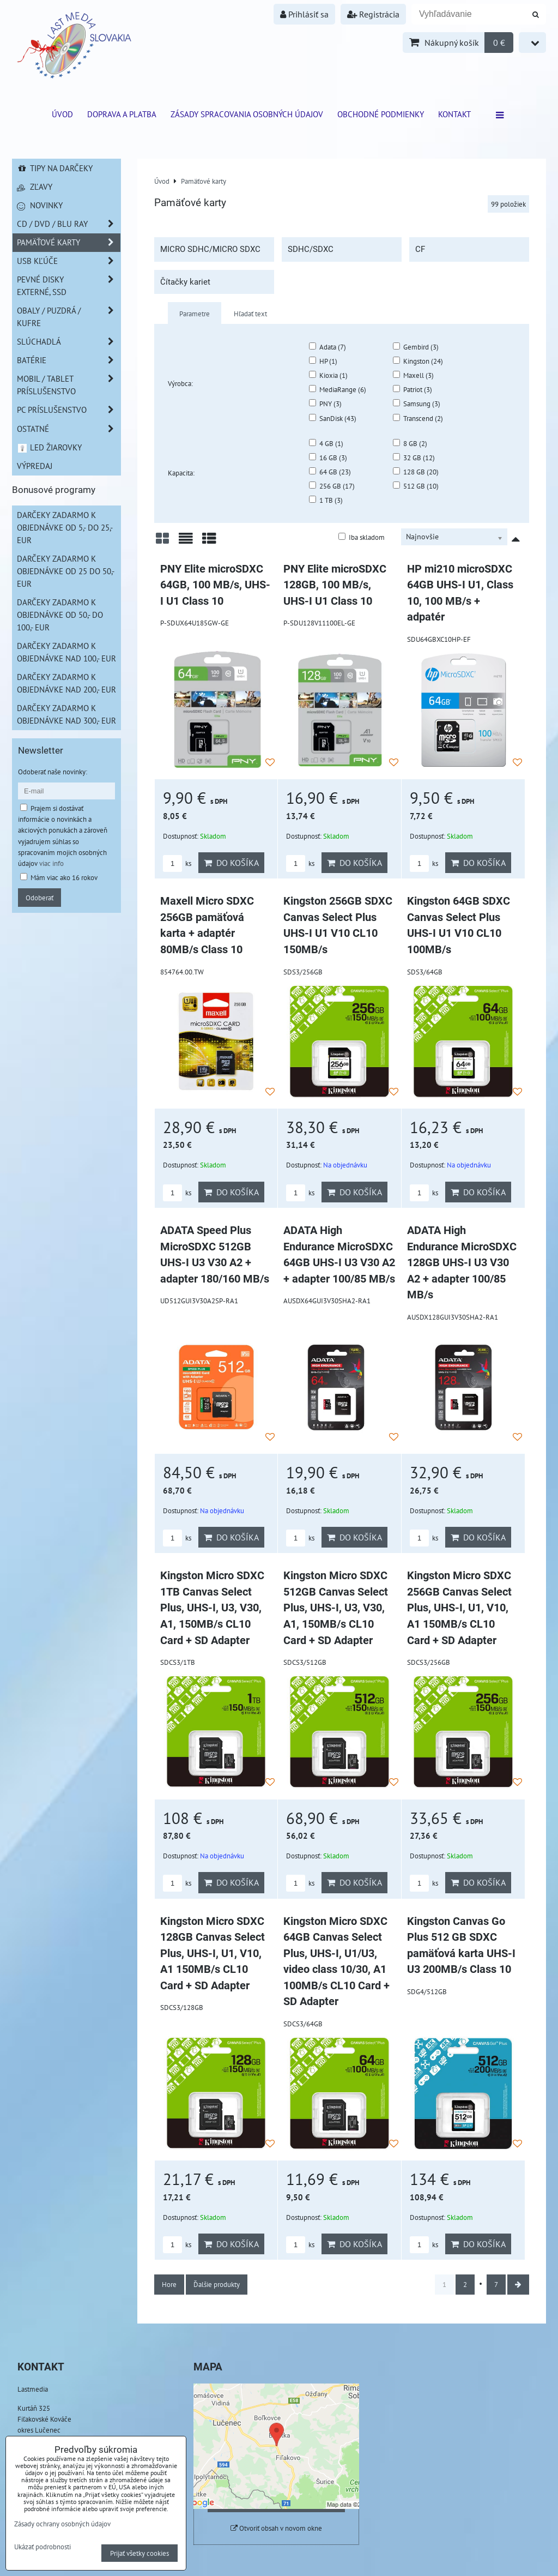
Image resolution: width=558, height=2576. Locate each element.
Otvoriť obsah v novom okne (276, 2528)
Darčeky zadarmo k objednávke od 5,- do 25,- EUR (65, 527)
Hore (169, 2284)
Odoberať (39, 897)
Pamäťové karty (68, 242)
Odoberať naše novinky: (52, 772)
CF (420, 249)
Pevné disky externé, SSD (68, 285)
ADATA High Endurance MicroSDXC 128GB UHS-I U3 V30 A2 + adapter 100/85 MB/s (462, 1262)
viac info (51, 863)
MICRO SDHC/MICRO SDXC (210, 249)
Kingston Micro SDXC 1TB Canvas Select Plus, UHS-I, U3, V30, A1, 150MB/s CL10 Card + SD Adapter (212, 1607)
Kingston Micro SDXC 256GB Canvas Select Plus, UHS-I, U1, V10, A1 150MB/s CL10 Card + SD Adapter (459, 1607)
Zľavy (34, 186)
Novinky (40, 205)
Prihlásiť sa (304, 14)
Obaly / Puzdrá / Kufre (68, 317)
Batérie (68, 360)
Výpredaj (34, 465)
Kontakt (454, 114)
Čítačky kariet (185, 282)
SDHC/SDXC (310, 249)
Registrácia (373, 14)
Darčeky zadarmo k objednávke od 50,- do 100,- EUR (60, 615)
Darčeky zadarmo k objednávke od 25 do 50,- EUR (65, 571)
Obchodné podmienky (380, 114)
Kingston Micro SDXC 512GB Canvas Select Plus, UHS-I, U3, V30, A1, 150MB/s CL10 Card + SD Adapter (335, 1607)
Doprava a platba (121, 114)
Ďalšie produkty (216, 2284)
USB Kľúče (68, 261)
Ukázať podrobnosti (42, 2547)
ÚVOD (62, 114)
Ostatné (68, 429)
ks (177, 863)
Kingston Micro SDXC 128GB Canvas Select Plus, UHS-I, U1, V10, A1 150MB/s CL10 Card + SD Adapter (212, 1953)
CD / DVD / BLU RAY (68, 224)
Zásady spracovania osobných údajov (247, 114)
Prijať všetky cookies (139, 2553)
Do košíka (231, 862)
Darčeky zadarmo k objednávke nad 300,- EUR (66, 714)
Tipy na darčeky (55, 167)
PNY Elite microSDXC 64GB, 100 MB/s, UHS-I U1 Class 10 (215, 585)
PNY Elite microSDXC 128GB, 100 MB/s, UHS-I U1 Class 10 (334, 585)
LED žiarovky (49, 447)
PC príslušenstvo (68, 410)
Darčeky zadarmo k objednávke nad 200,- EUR (66, 683)
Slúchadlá (68, 342)
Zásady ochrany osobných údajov (62, 2523)
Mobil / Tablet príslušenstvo (68, 385)
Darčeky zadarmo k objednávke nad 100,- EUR (66, 652)
